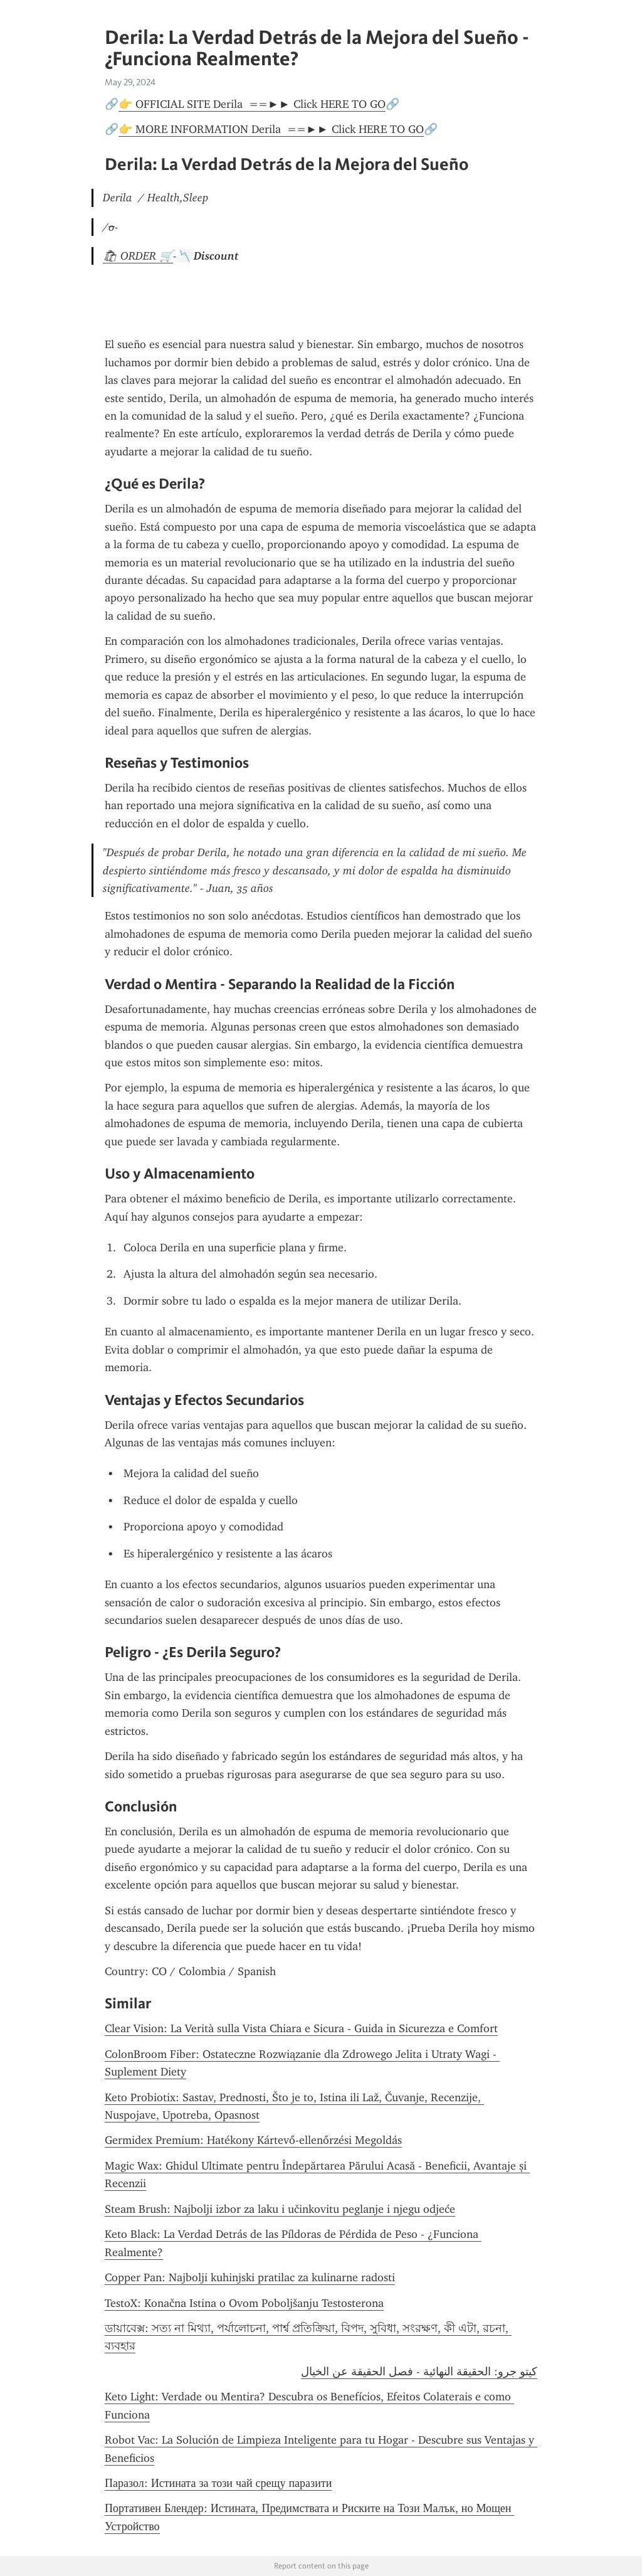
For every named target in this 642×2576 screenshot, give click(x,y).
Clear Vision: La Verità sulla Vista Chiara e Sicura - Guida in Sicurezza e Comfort (301, 2028)
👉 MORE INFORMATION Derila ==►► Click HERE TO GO (271, 129)
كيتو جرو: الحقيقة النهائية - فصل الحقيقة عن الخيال (419, 2371)
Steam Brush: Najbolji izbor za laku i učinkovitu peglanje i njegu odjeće (280, 2209)
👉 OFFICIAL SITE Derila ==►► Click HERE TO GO (252, 104)
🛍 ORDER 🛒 (138, 256)
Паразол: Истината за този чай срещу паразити (218, 2483)
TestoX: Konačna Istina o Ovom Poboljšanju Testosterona (244, 2303)
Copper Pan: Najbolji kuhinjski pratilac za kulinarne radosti (250, 2277)
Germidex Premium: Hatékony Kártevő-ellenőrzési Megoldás (253, 2140)
